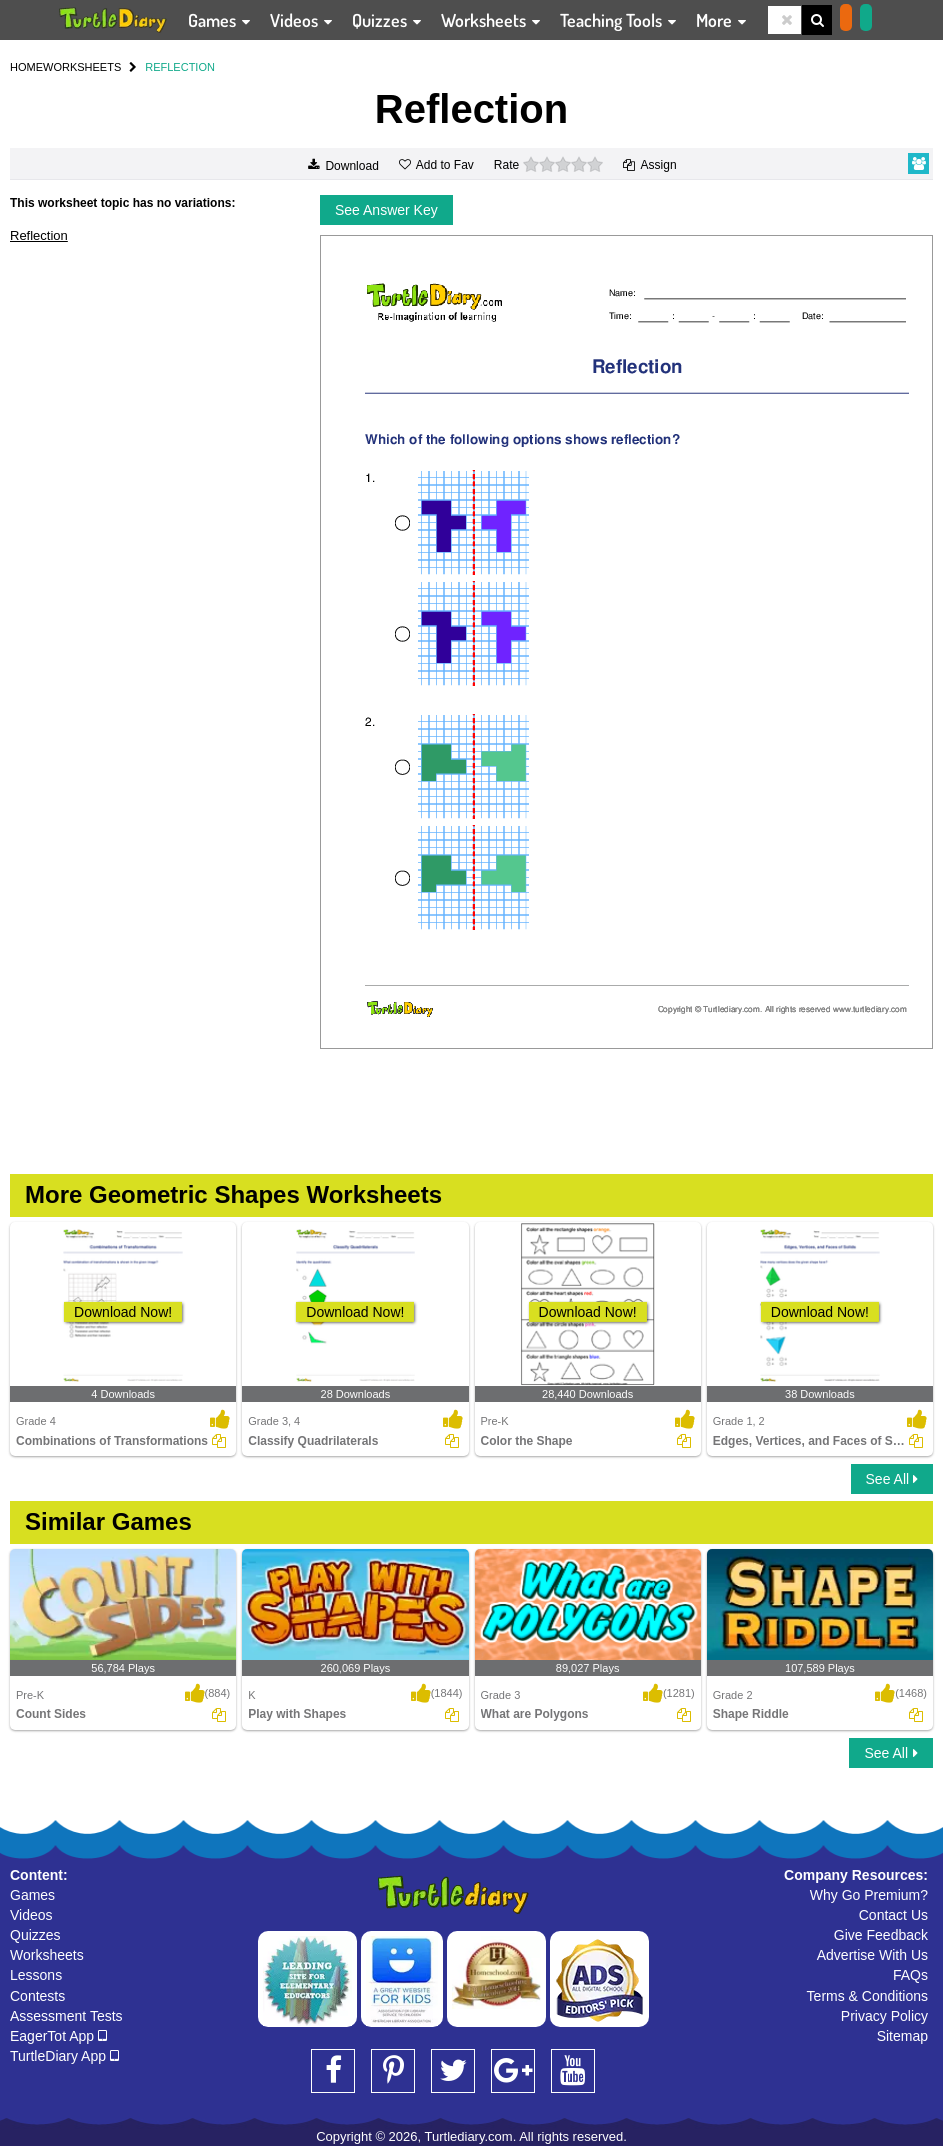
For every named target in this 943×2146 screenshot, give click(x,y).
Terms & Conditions (867, 1996)
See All (892, 1479)
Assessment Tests (66, 2016)
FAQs (910, 1975)
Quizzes (35, 1935)
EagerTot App (58, 2036)
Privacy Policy (884, 2016)
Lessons (36, 1975)
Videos (31, 1915)
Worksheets (47, 1955)
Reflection (39, 235)
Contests (37, 1996)
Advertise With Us (872, 1955)
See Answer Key (386, 210)
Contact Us (893, 1915)
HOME (26, 67)
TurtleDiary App (64, 2056)
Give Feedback (881, 1935)
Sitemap (902, 2036)
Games (32, 1895)
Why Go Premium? (869, 1895)
